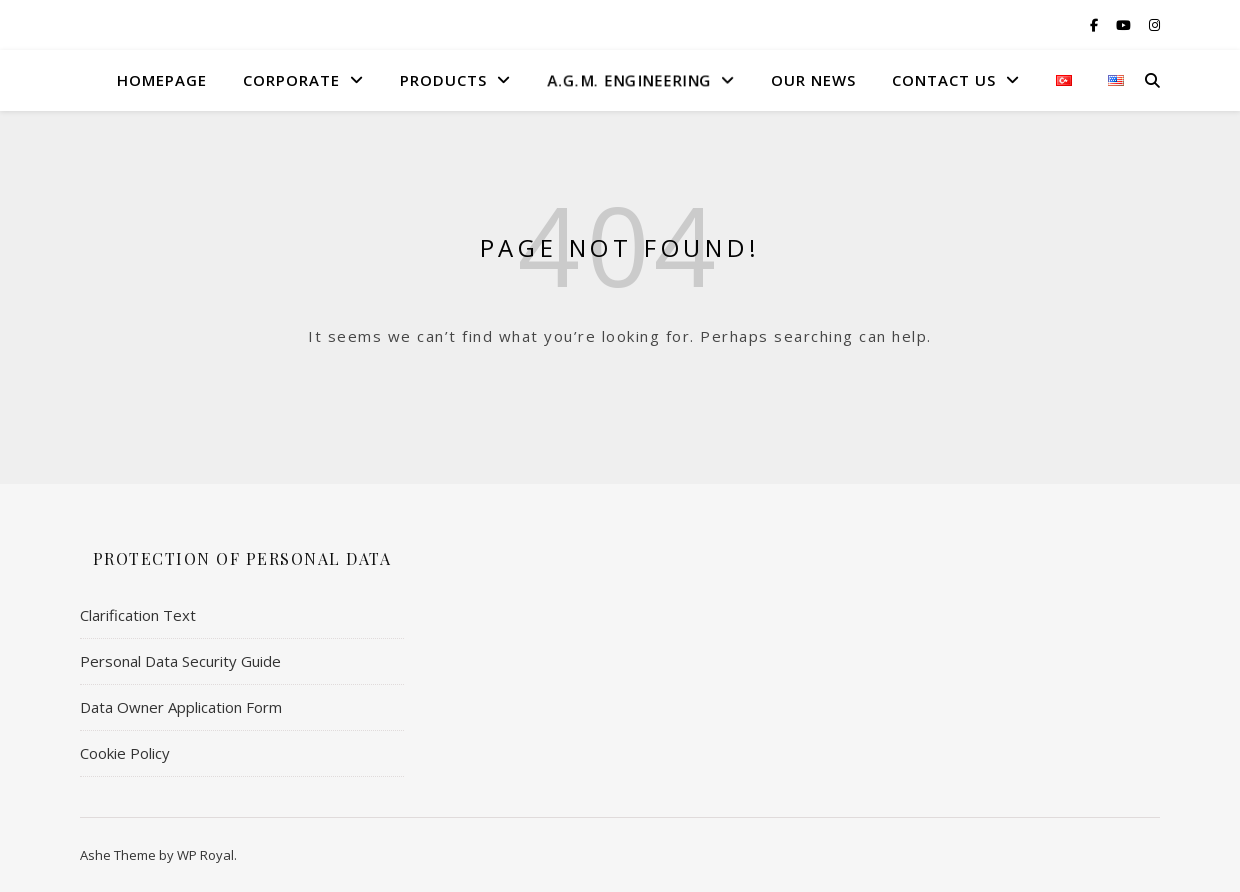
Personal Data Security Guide (180, 661)
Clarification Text (138, 615)
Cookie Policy (125, 753)
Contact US (944, 80)
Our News (813, 80)
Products (443, 80)
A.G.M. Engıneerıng (627, 80)
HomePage (162, 80)
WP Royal (205, 855)
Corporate (291, 80)
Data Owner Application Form (181, 707)
